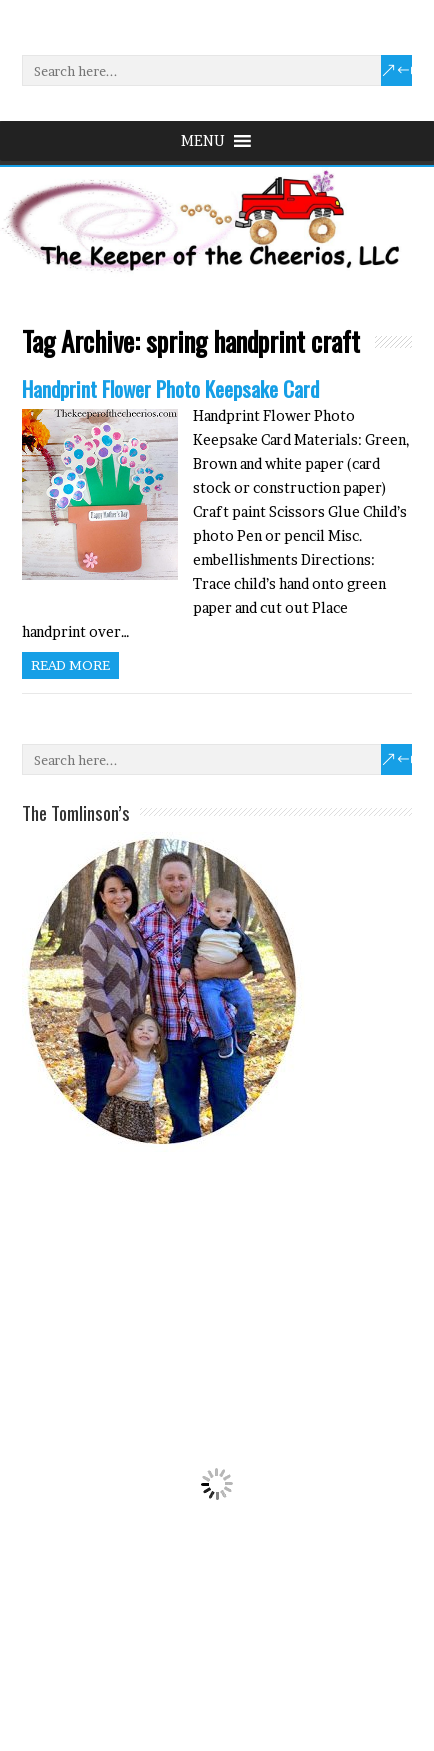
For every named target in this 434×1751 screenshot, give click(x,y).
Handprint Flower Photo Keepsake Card (170, 388)
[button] (203, 141)
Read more (70, 665)
